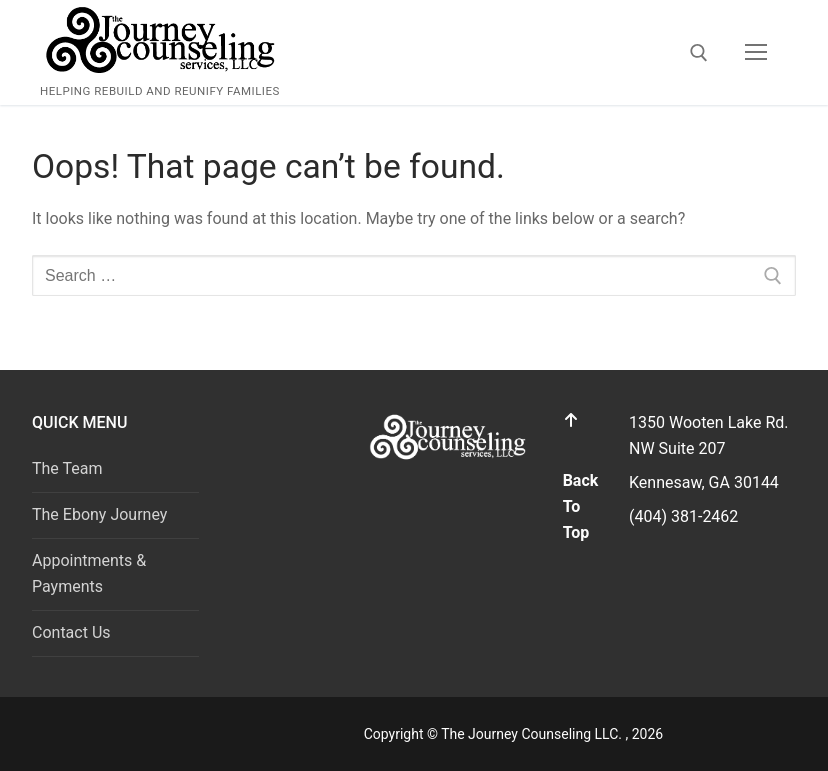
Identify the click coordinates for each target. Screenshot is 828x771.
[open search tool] (699, 53)
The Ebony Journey (99, 514)
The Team (67, 468)
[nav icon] (756, 53)
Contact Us (71, 632)
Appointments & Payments (89, 573)
